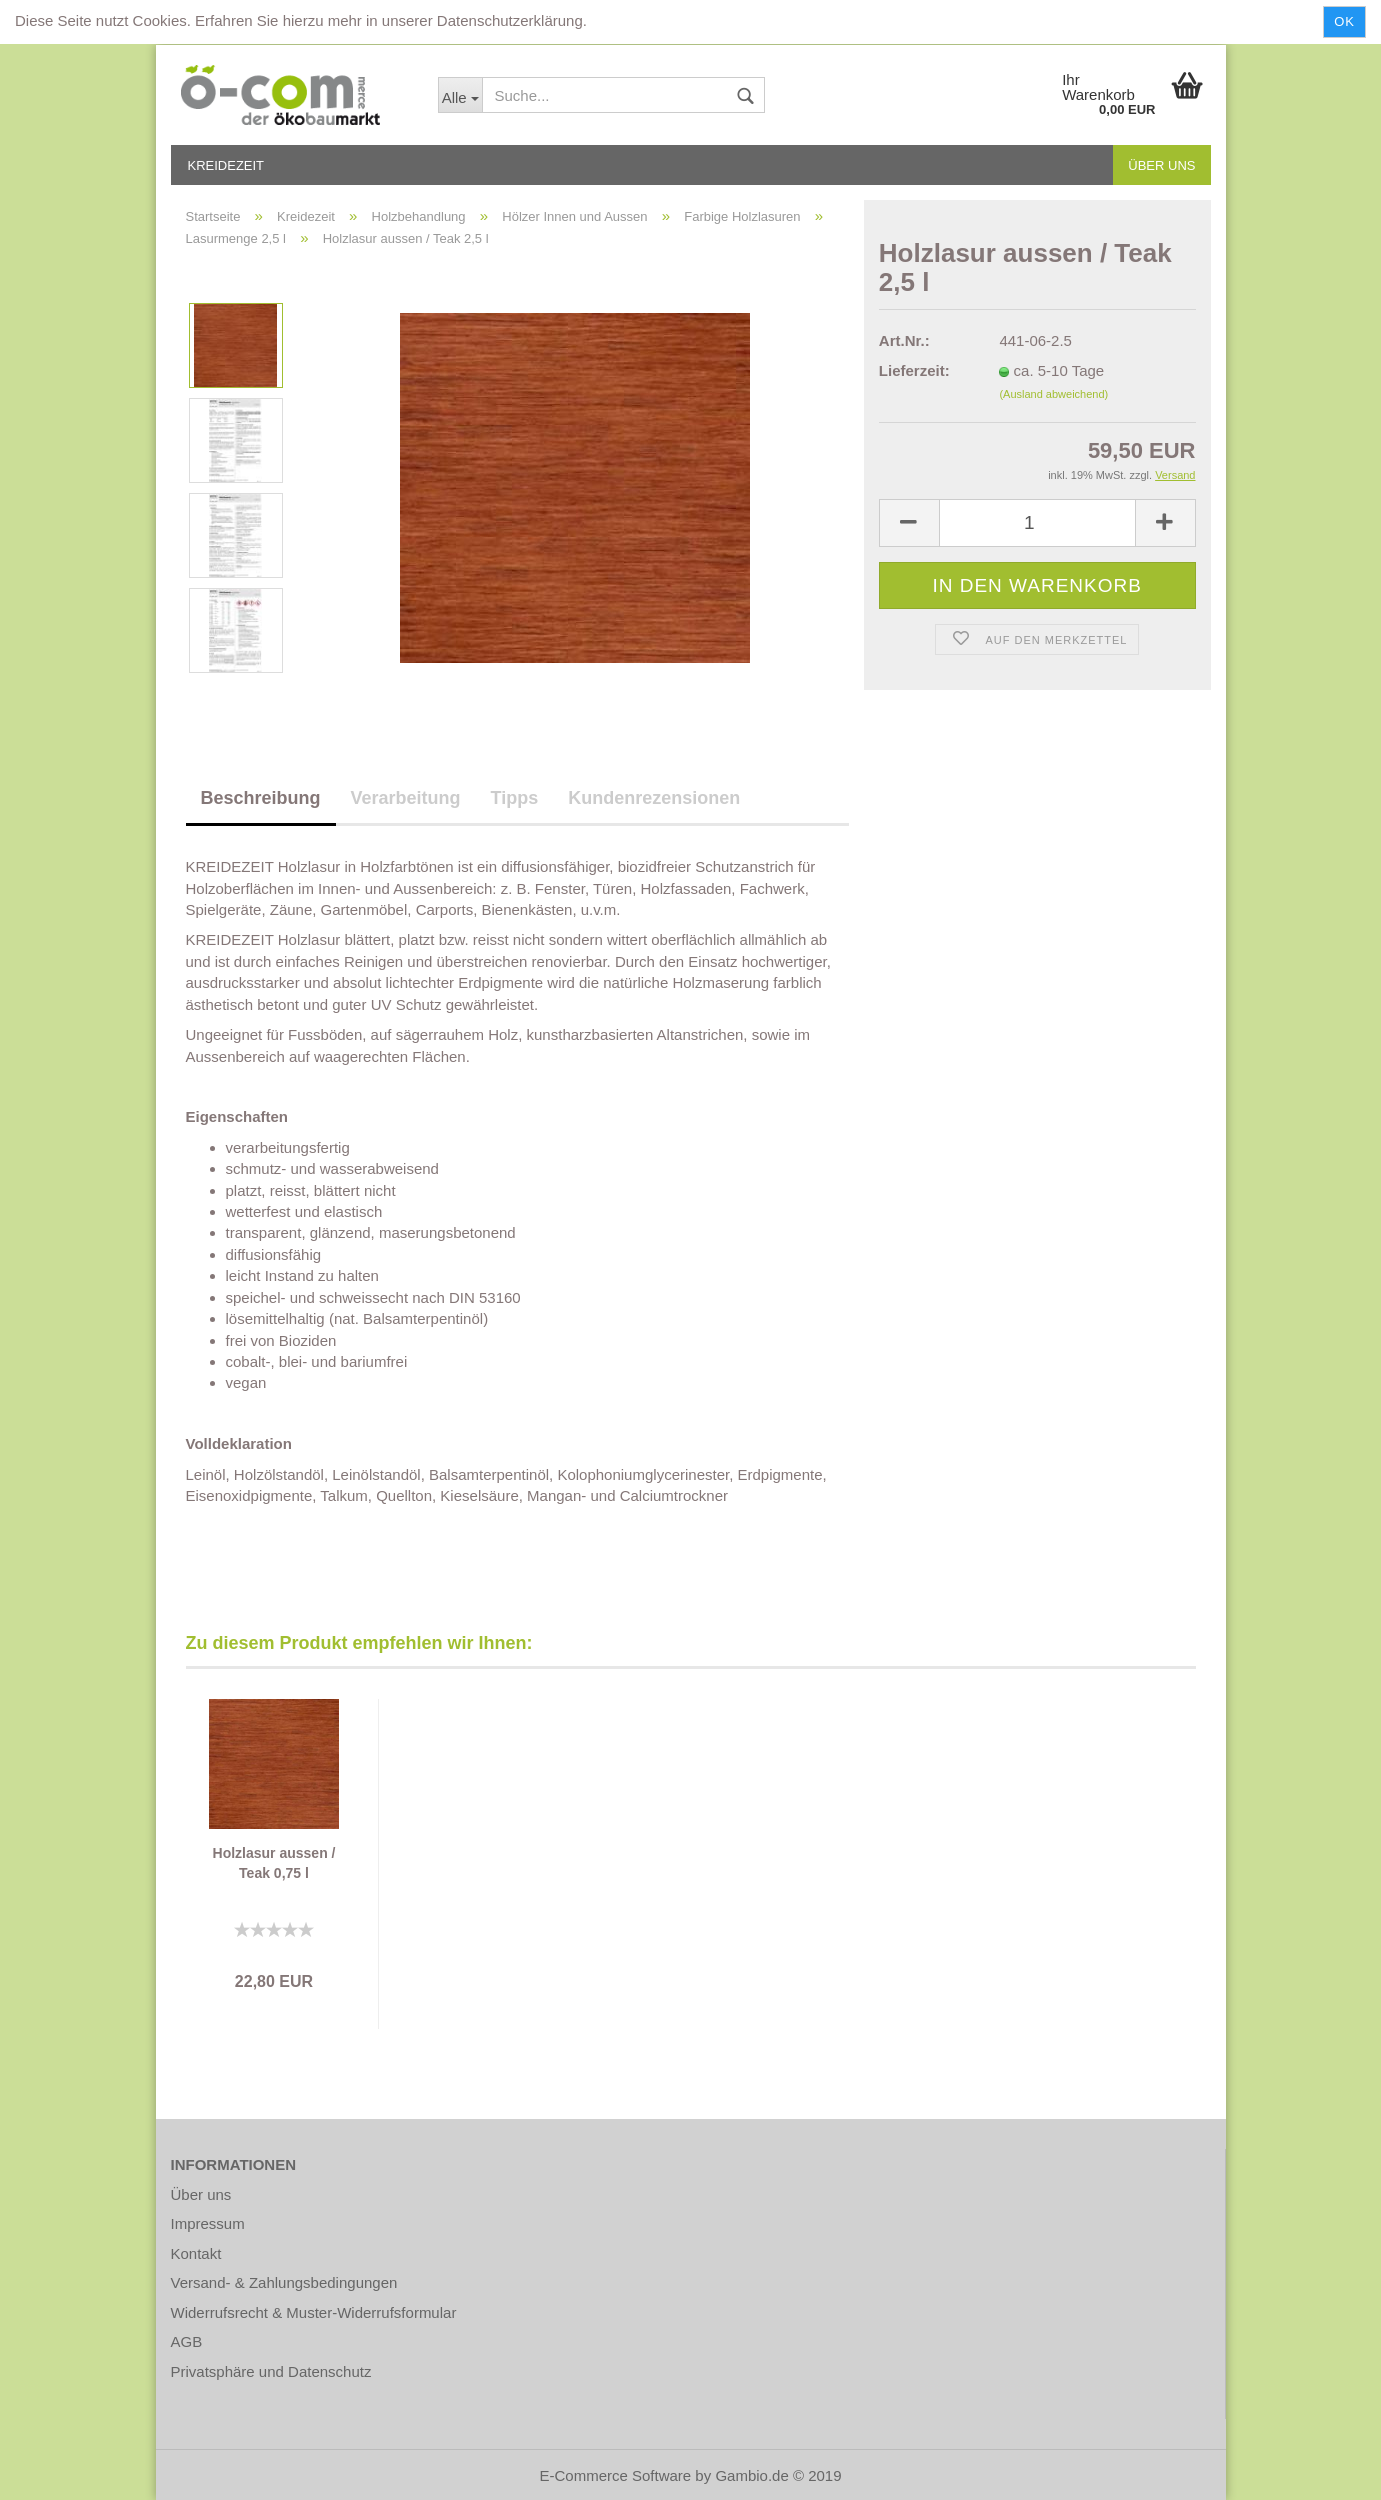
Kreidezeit (226, 165)
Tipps (515, 798)
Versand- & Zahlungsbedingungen (284, 2282)
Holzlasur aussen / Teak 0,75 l (274, 1863)
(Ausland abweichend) (1053, 394)
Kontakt (196, 2253)
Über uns (1161, 165)
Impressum (208, 2223)
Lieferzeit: (914, 370)
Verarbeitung (406, 798)
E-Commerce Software (615, 2475)
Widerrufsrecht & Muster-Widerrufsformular (314, 2312)
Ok (1344, 21)
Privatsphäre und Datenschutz (271, 2371)
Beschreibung (261, 798)
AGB (187, 2341)
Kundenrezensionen (654, 798)
